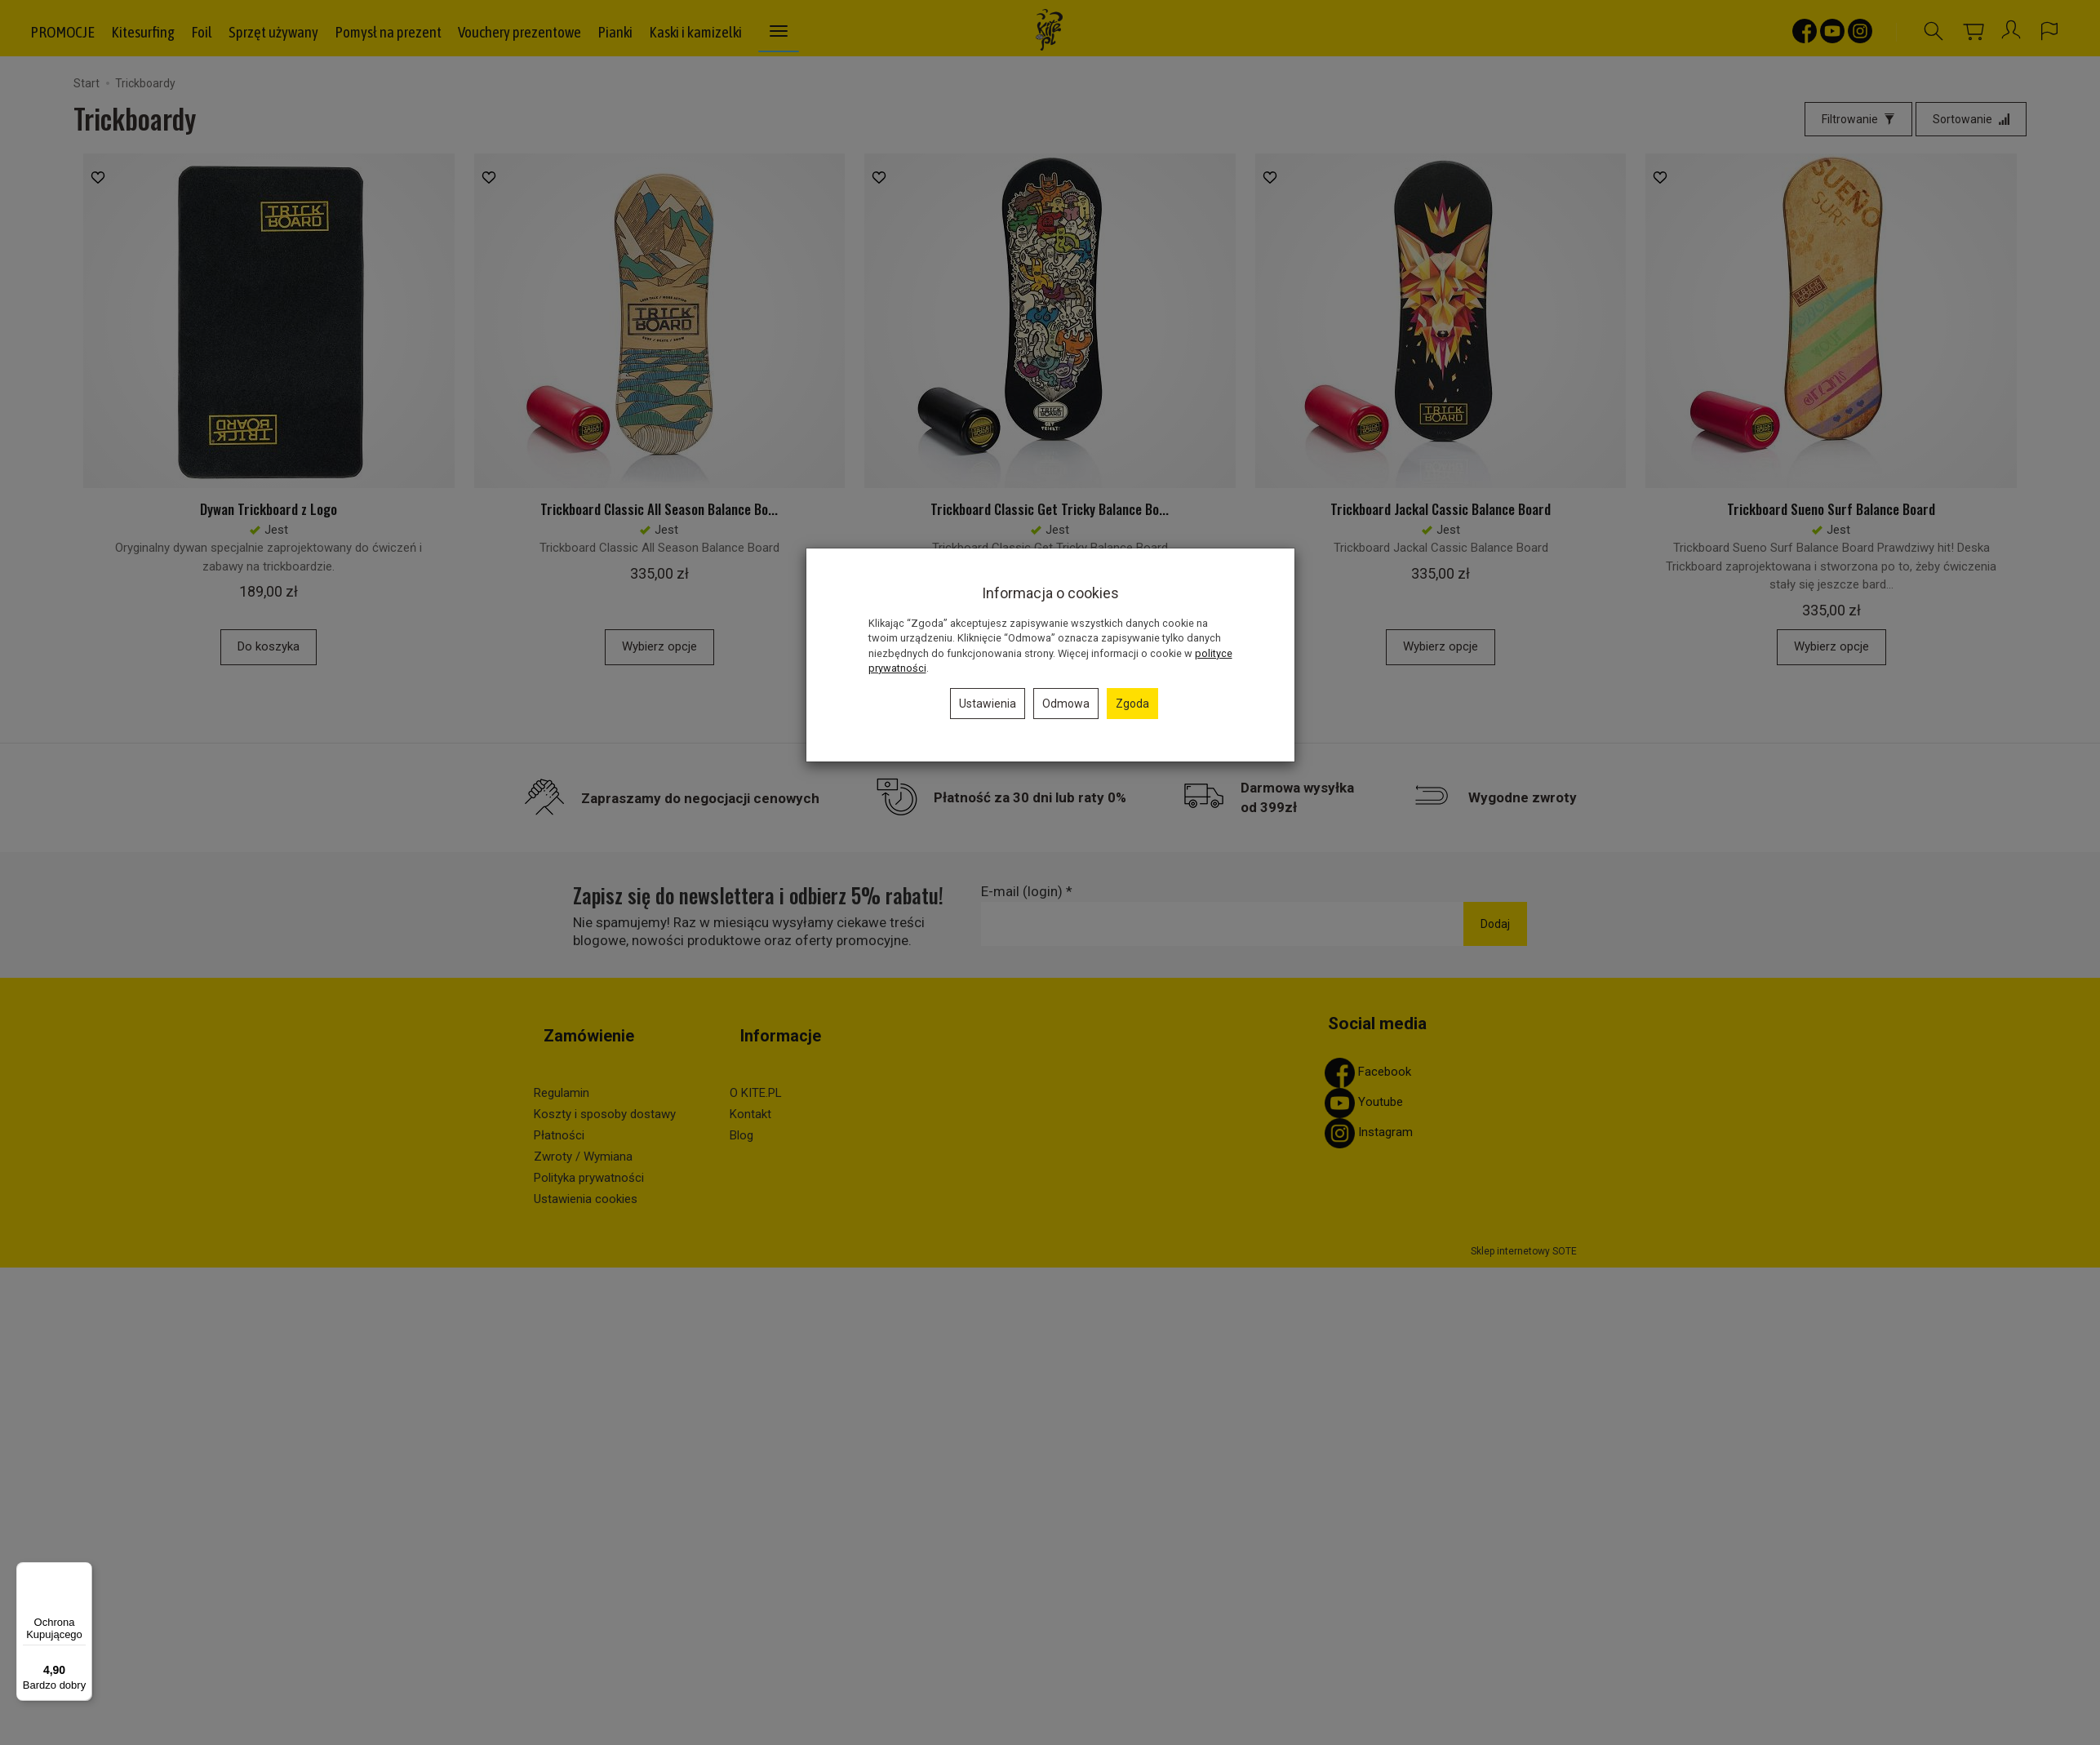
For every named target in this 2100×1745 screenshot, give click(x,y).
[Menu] (82, 1572)
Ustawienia (987, 703)
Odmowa (1066, 703)
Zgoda (1132, 703)
